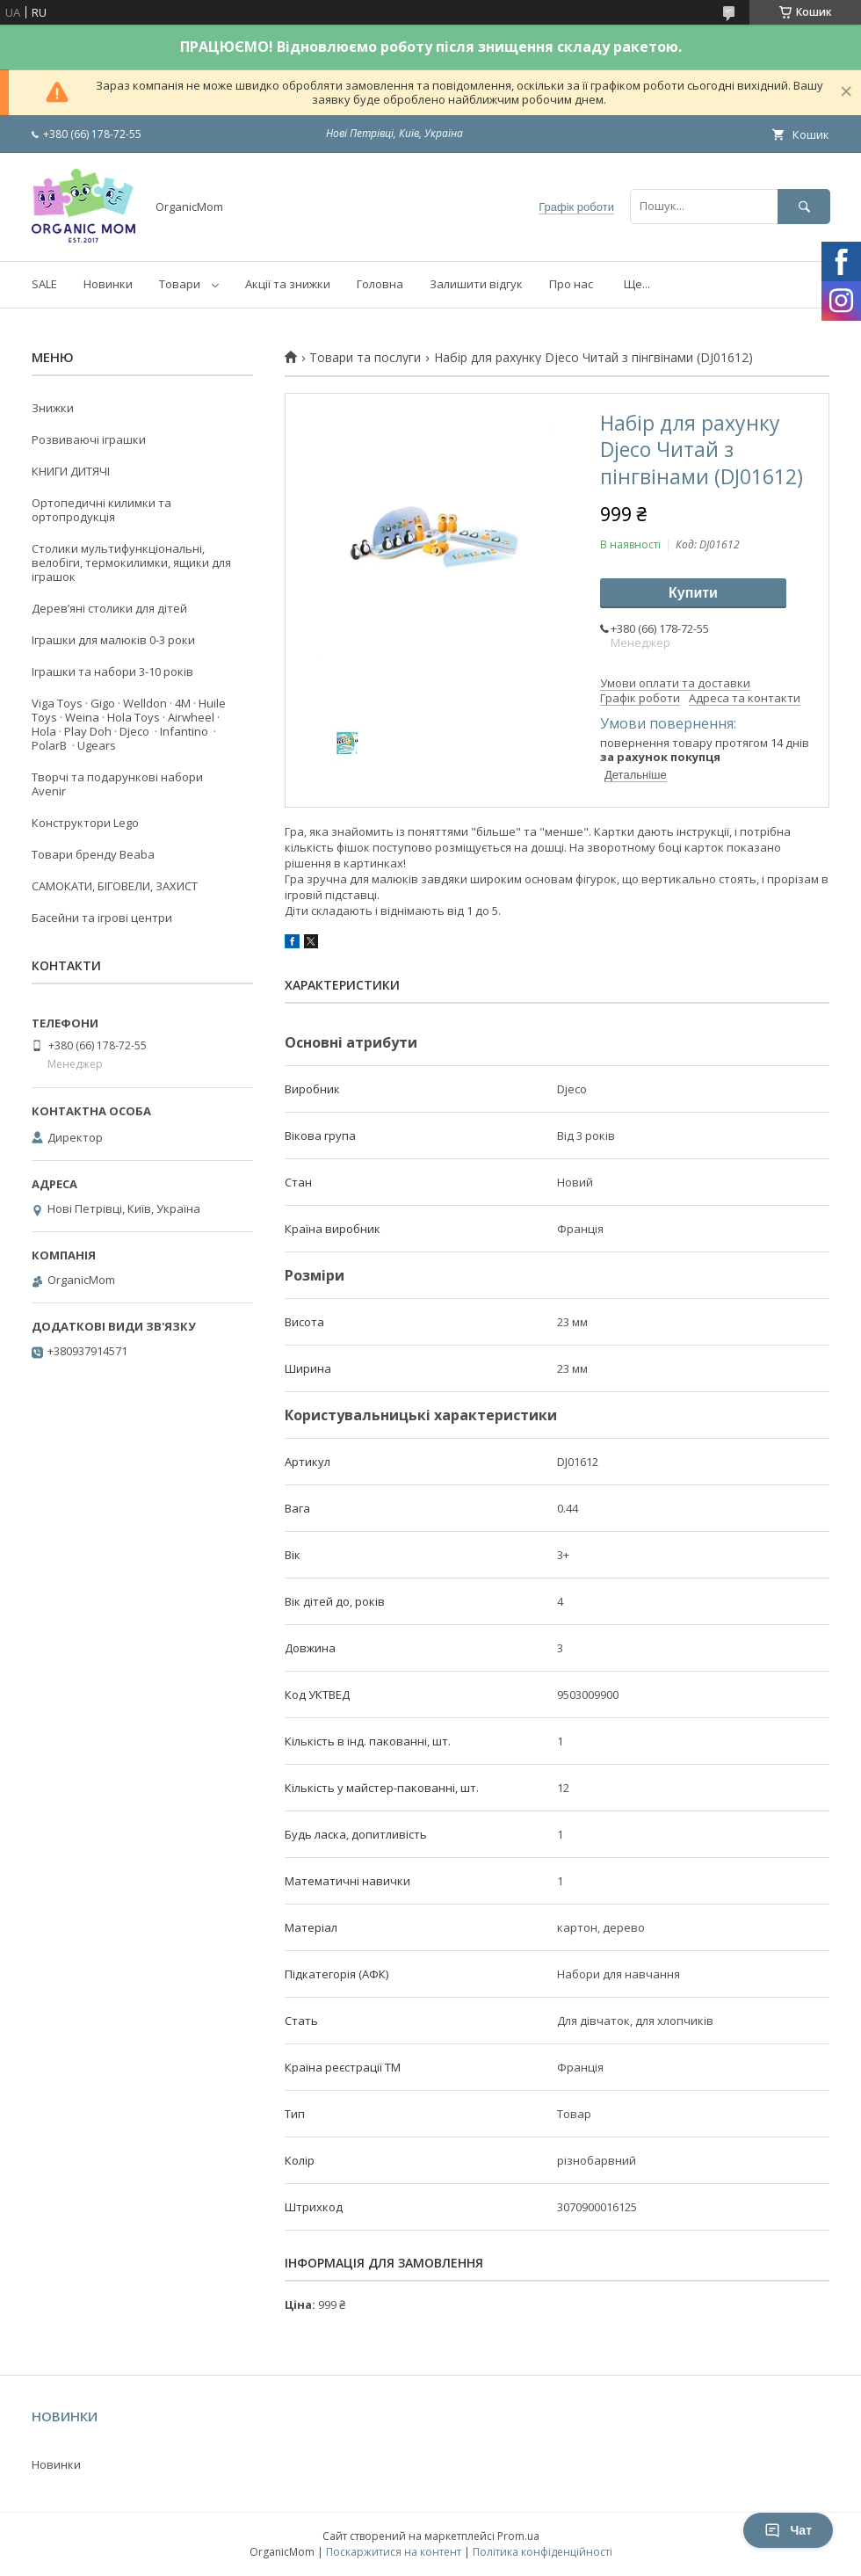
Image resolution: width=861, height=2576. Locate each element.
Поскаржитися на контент (393, 2551)
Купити (693, 592)
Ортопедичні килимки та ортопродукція (101, 510)
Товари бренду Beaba (93, 854)
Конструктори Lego (85, 823)
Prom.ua (518, 2536)
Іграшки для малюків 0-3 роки (113, 640)
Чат (788, 2530)
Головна (380, 284)
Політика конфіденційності (542, 2551)
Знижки (53, 408)
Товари (179, 284)
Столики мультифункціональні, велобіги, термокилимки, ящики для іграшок (131, 562)
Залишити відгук (476, 284)
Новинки (108, 284)
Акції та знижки (287, 284)
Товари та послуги (365, 358)
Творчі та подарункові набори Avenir (117, 784)
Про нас (571, 284)
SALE (44, 284)
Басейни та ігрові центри (102, 917)
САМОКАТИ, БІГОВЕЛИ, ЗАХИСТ (115, 886)
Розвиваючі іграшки (89, 439)
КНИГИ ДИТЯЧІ (71, 471)
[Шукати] (804, 206)
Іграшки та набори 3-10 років (112, 671)
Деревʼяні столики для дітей (109, 608)
